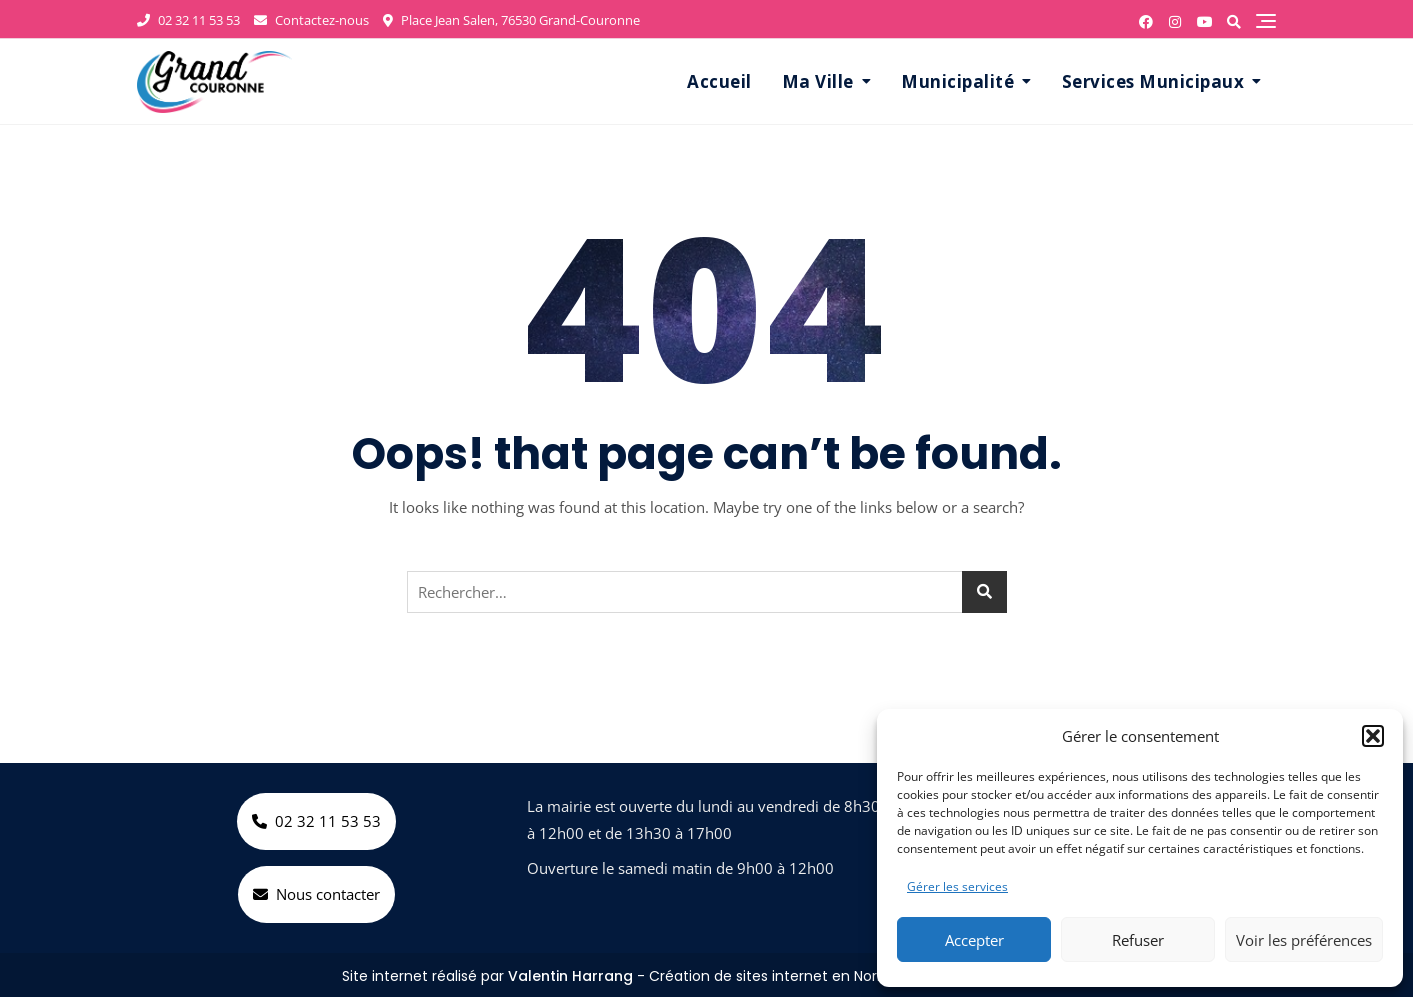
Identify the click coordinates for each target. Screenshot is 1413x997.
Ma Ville (818, 81)
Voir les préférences (1304, 940)
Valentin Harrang (570, 976)
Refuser (1138, 940)
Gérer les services (957, 886)
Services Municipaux (1153, 81)
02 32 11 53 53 (188, 20)
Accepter (974, 940)
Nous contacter (316, 894)
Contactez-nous (311, 20)
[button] (1373, 736)
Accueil (719, 81)
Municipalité (957, 81)
